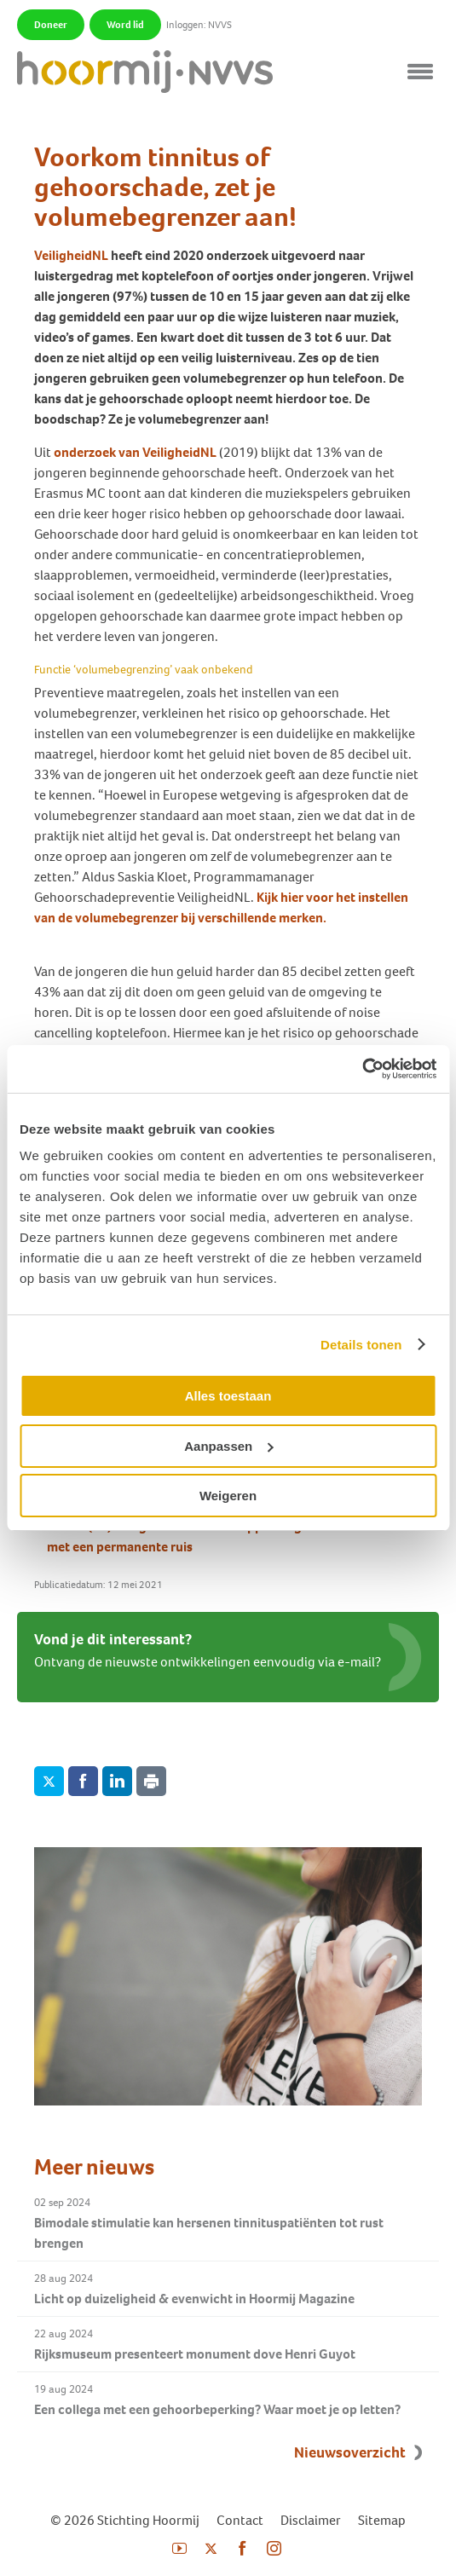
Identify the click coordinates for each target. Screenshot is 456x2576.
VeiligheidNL (71, 255)
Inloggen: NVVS (199, 25)
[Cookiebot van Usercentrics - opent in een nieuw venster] (361, 1069)
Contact (239, 2520)
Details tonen (360, 1344)
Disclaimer (310, 2520)
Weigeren (228, 1495)
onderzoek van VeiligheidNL (135, 452)
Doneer (50, 25)
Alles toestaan (228, 1396)
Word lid (125, 25)
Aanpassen (228, 1446)
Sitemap (382, 2520)
